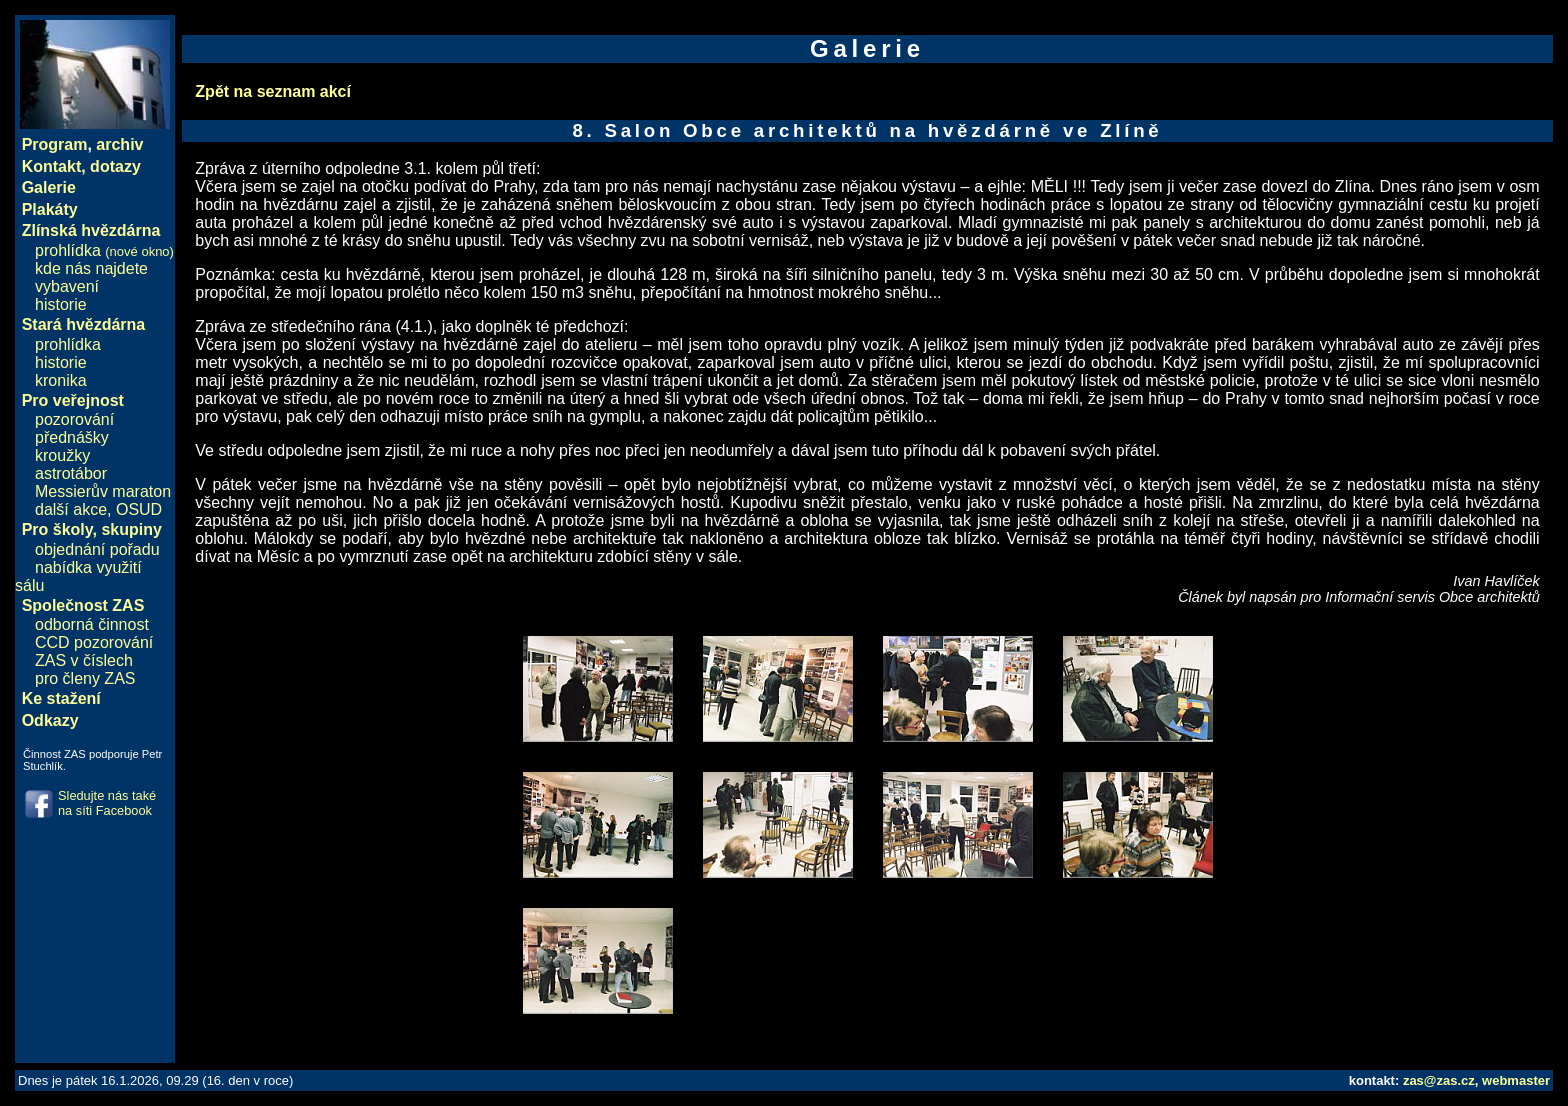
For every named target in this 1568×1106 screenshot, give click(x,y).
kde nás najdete (91, 268)
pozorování (74, 419)
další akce (71, 509)
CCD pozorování (94, 642)
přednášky (72, 437)
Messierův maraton (103, 491)
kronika (61, 380)
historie (61, 304)
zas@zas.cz (1439, 1080)
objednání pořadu (97, 549)
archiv (119, 144)
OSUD (139, 509)
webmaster (1516, 1080)
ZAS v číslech (84, 660)
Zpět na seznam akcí (273, 91)
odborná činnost (92, 624)
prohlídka (104, 250)
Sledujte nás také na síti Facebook (107, 803)
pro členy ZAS (85, 678)
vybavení (67, 286)
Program (55, 144)
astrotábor (71, 473)
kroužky (62, 455)
